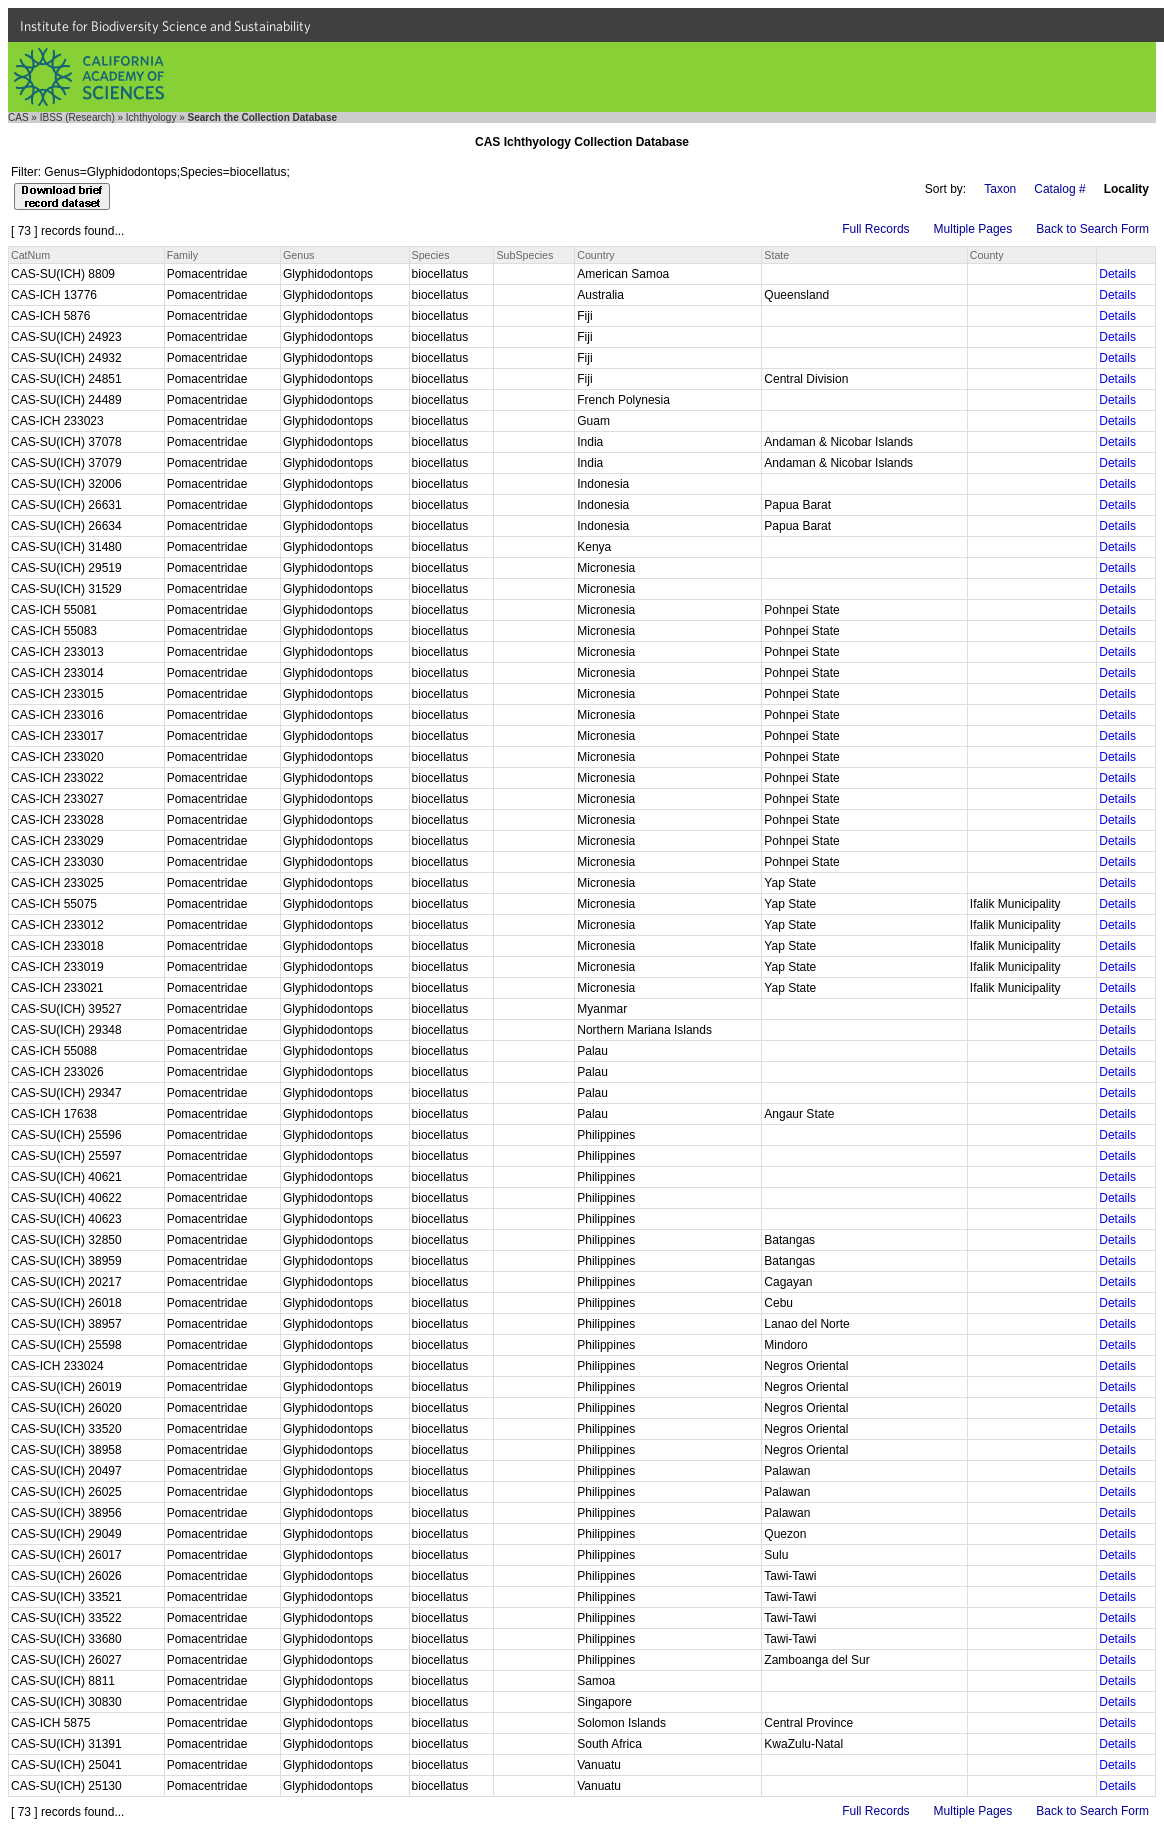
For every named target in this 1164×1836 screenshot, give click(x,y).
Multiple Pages (973, 229)
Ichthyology (151, 117)
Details (1117, 274)
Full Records (875, 229)
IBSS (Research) (77, 117)
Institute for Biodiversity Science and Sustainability (165, 26)
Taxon (1000, 189)
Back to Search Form (1092, 229)
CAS (18, 117)
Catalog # (1059, 189)
